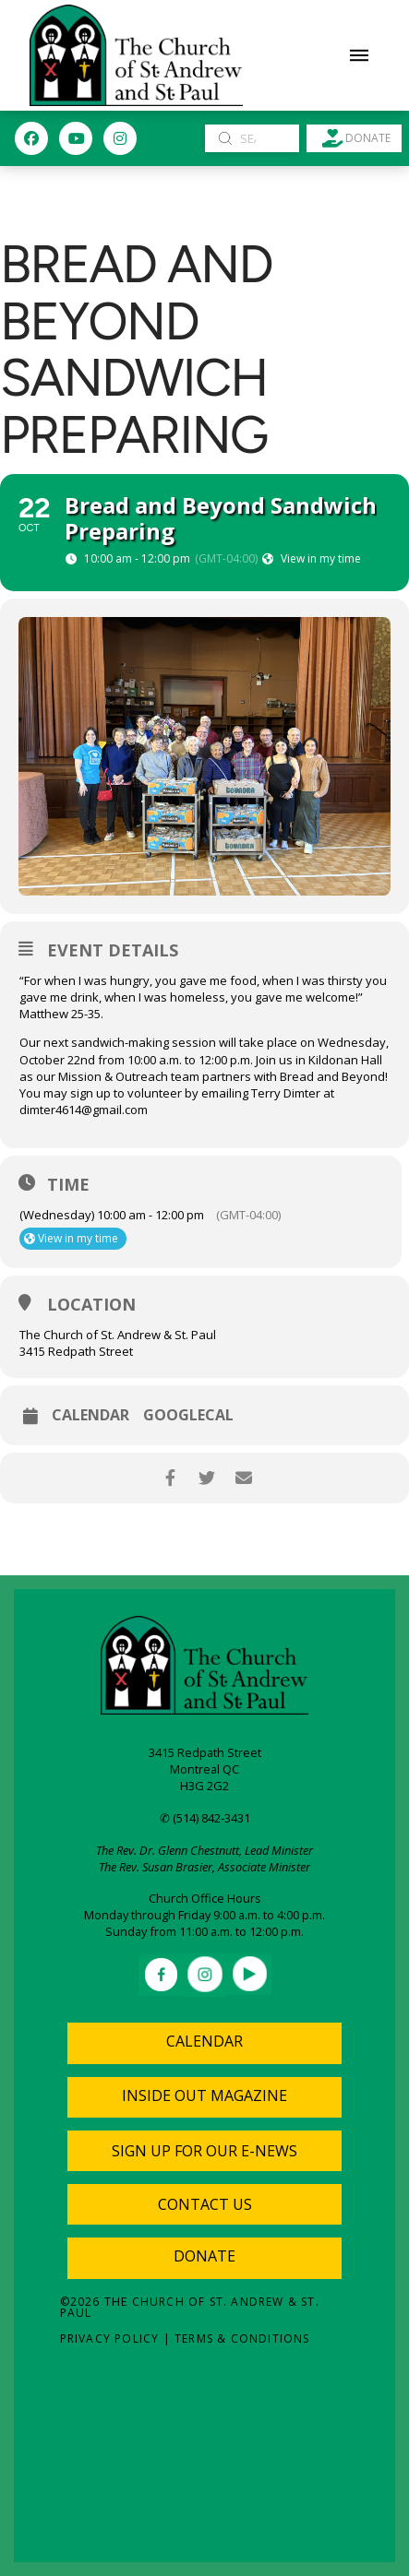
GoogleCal (188, 1415)
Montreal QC (204, 1769)
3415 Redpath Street (205, 1752)
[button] (359, 55)
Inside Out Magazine (204, 2095)
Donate (204, 2256)
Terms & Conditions (242, 2338)
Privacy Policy (110, 2338)
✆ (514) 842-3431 (205, 1818)
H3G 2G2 (204, 1785)
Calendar (90, 1415)
